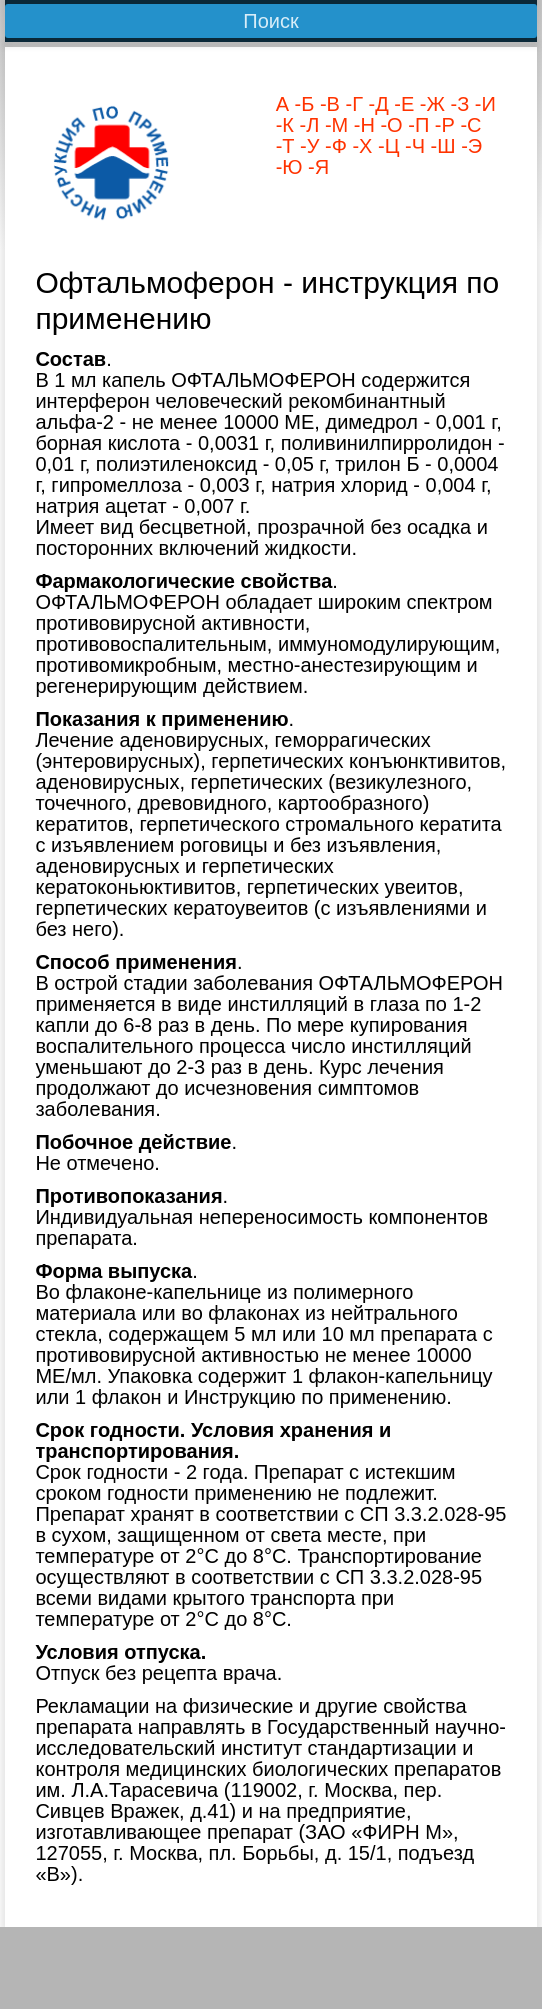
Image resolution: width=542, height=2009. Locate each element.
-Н (361, 125)
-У (307, 146)
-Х (360, 146)
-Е (402, 104)
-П (416, 125)
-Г (351, 104)
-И (482, 104)
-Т (285, 146)
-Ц (385, 146)
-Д (376, 104)
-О (389, 125)
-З (457, 104)
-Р (442, 125)
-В (327, 104)
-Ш (440, 146)
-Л (306, 125)
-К (285, 125)
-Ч (412, 146)
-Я (316, 167)
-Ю (289, 167)
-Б (301, 104)
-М (333, 125)
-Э (469, 146)
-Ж (429, 104)
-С (468, 125)
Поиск (270, 21)
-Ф (332, 146)
